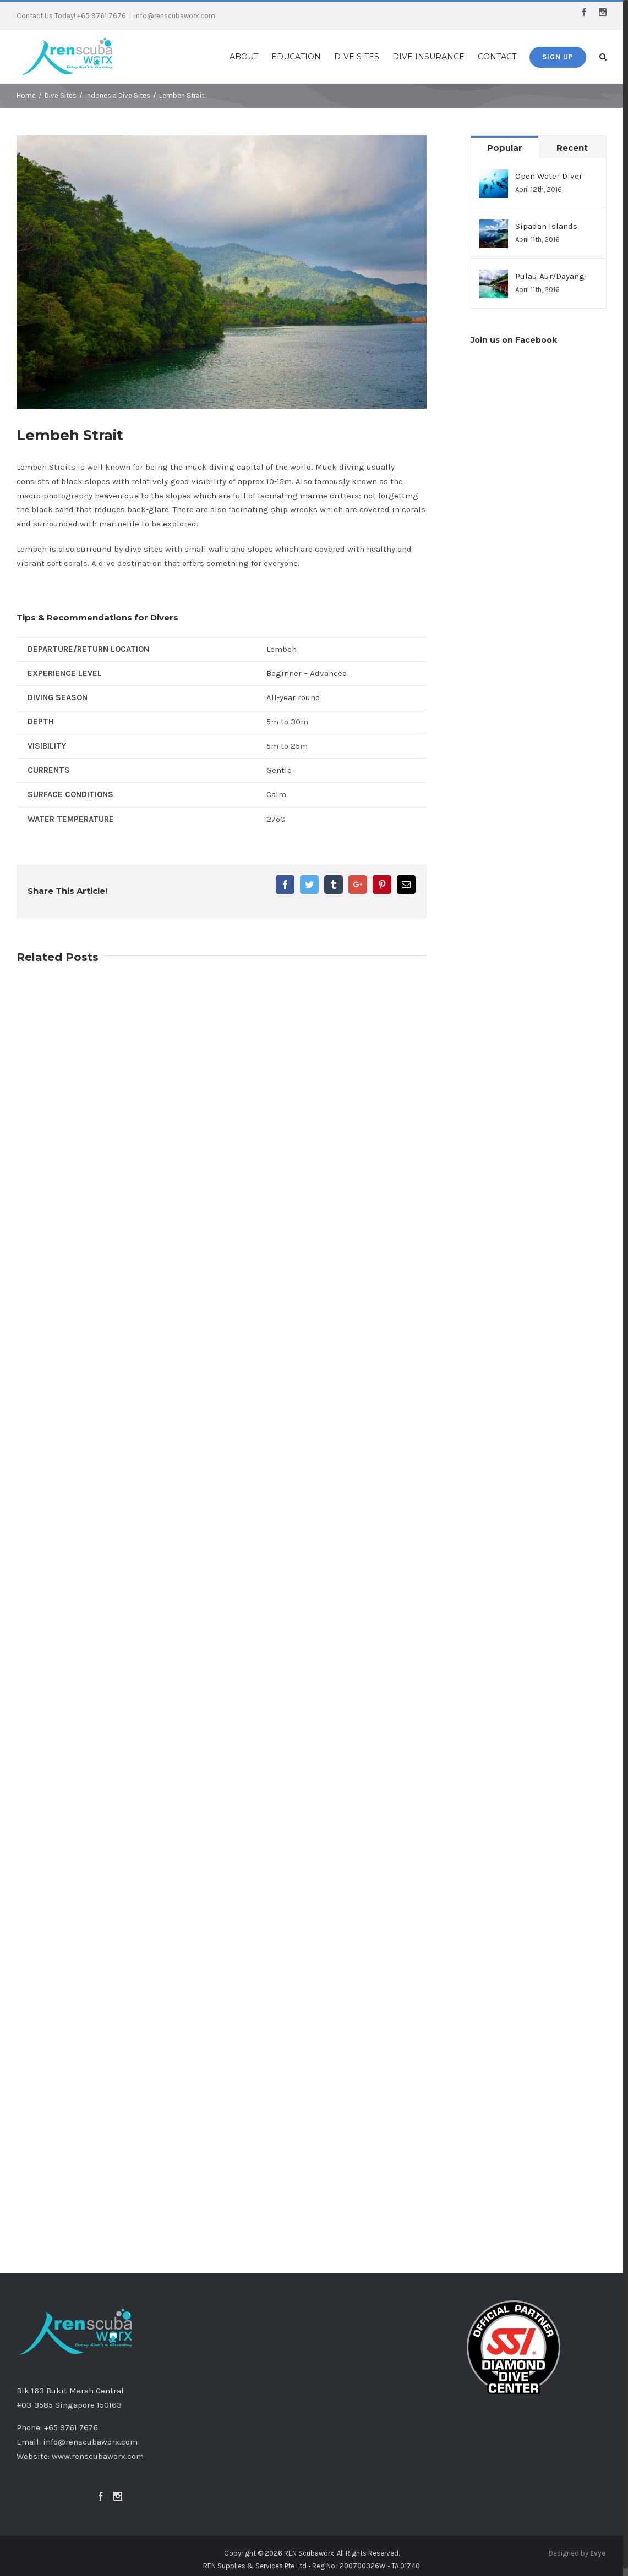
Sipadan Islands (550, 226)
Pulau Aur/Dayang (553, 276)
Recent (577, 147)
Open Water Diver (552, 176)
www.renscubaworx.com (98, 2458)
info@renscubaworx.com (174, 16)
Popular (509, 147)
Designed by (582, 2556)
